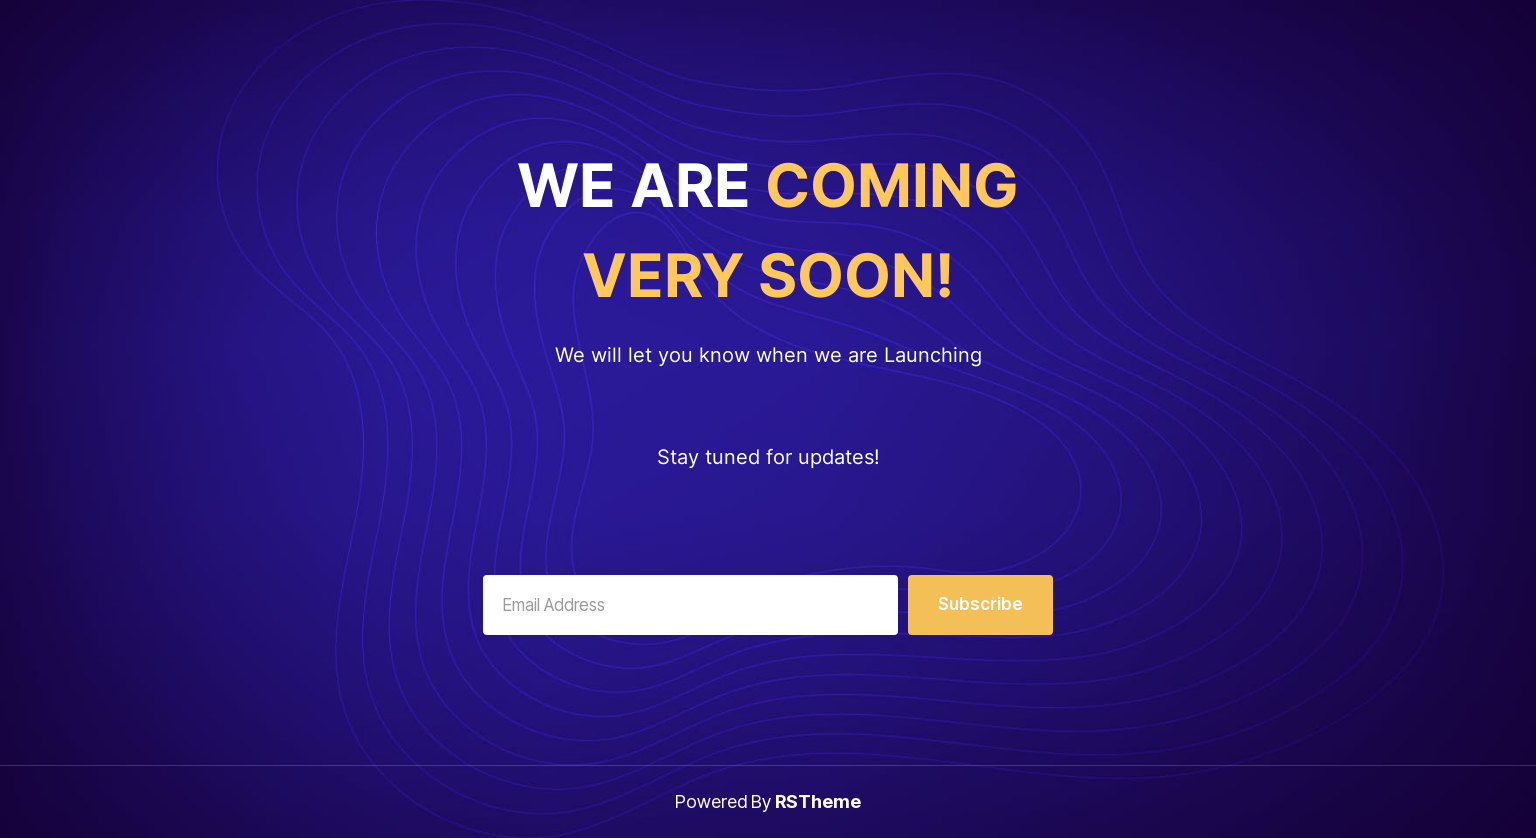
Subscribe (980, 604)
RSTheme (818, 801)
